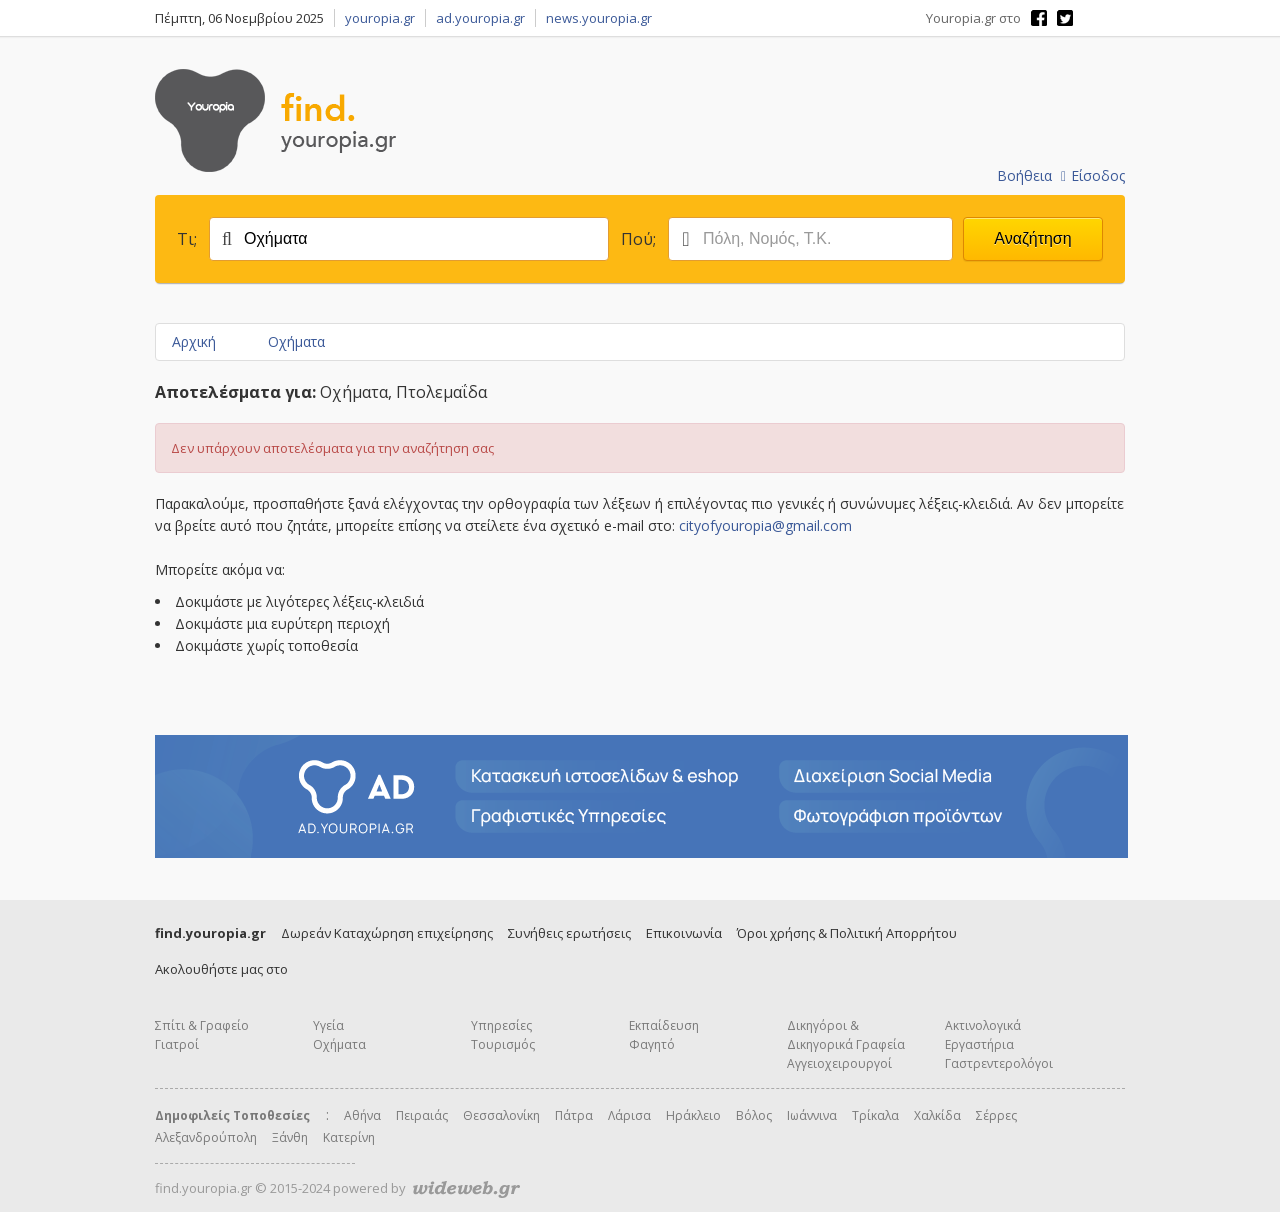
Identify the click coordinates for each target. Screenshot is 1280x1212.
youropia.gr (380, 18)
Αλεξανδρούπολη (206, 1137)
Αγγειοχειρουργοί (839, 1063)
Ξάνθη (290, 1137)
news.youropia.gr (599, 18)
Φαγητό (652, 1044)
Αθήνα (362, 1115)
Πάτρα (574, 1115)
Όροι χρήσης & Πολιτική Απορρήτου (847, 933)
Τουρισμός (503, 1044)
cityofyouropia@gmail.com (765, 525)
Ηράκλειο (693, 1115)
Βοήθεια (1024, 175)
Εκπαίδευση (664, 1025)
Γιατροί (177, 1044)
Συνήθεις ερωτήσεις (569, 933)
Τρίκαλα (875, 1115)
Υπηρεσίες (501, 1025)
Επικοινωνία (684, 933)
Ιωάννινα (812, 1115)
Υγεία (328, 1025)
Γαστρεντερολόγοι (999, 1063)
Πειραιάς (422, 1115)
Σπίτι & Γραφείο (202, 1025)
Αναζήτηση (1032, 238)
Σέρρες (996, 1115)
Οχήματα (296, 341)
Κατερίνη (349, 1137)
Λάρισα (629, 1115)
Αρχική (194, 341)
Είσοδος (1093, 175)
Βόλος (754, 1115)
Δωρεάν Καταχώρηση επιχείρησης (387, 933)
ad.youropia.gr (480, 18)
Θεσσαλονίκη (501, 1115)
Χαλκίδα (937, 1115)
